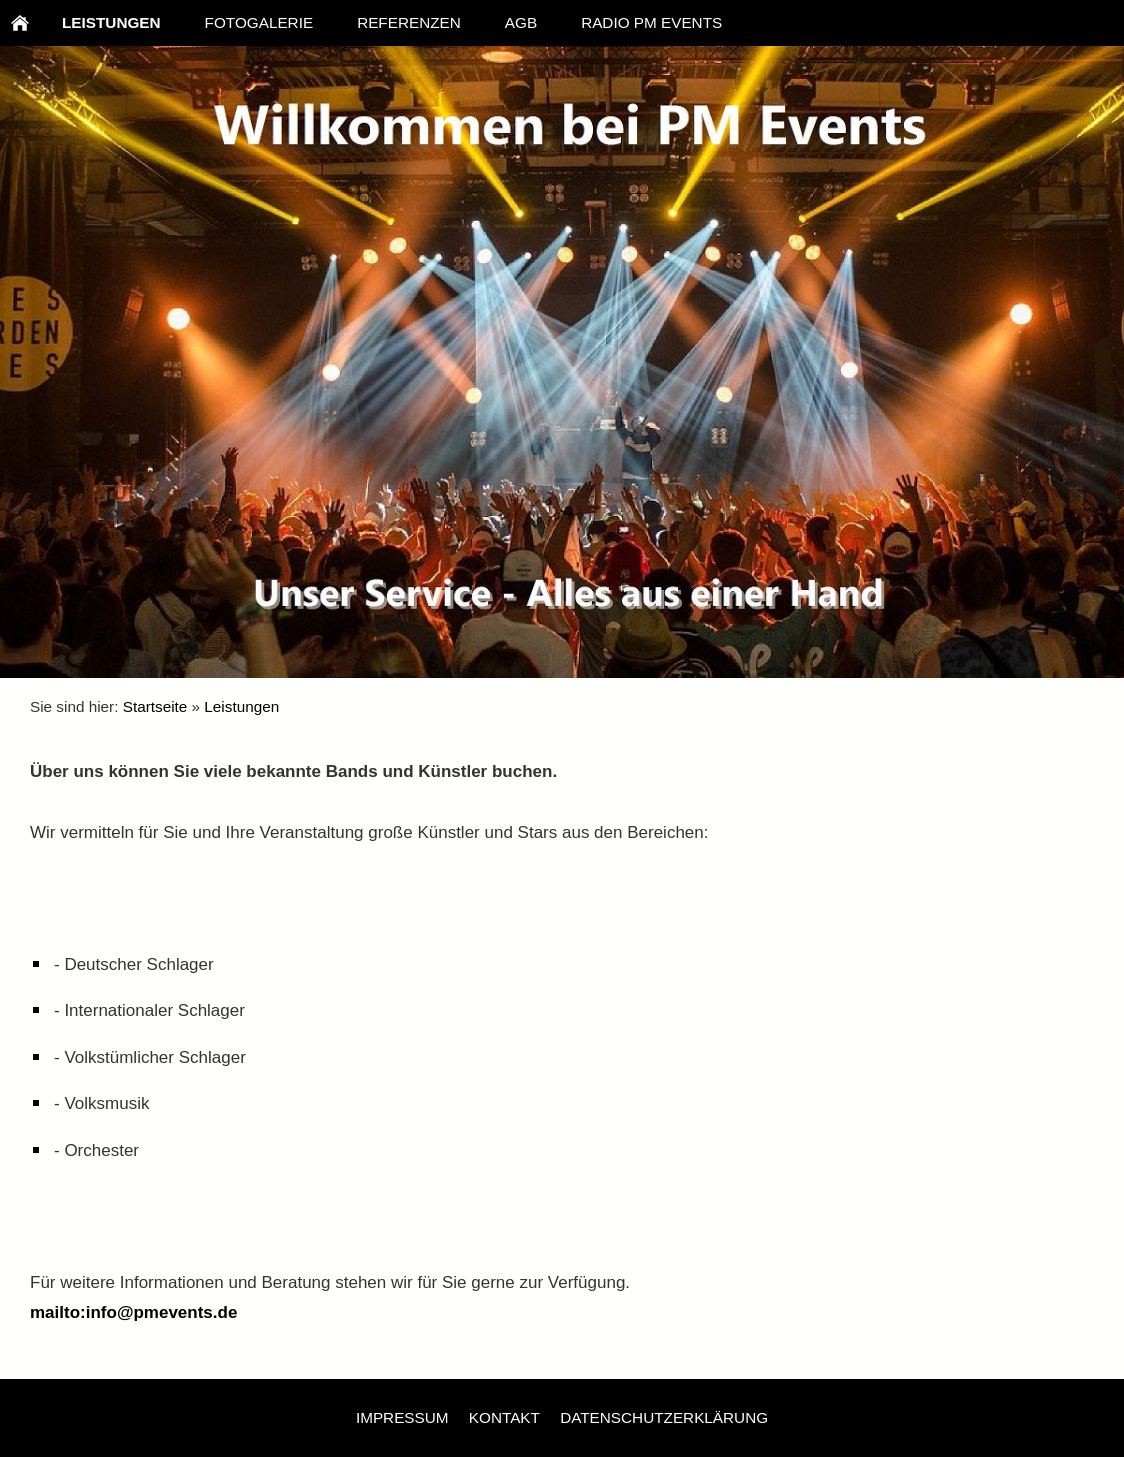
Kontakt (504, 1417)
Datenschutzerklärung (664, 1417)
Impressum (402, 1417)
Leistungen (241, 706)
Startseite (155, 706)
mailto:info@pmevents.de (133, 1312)
